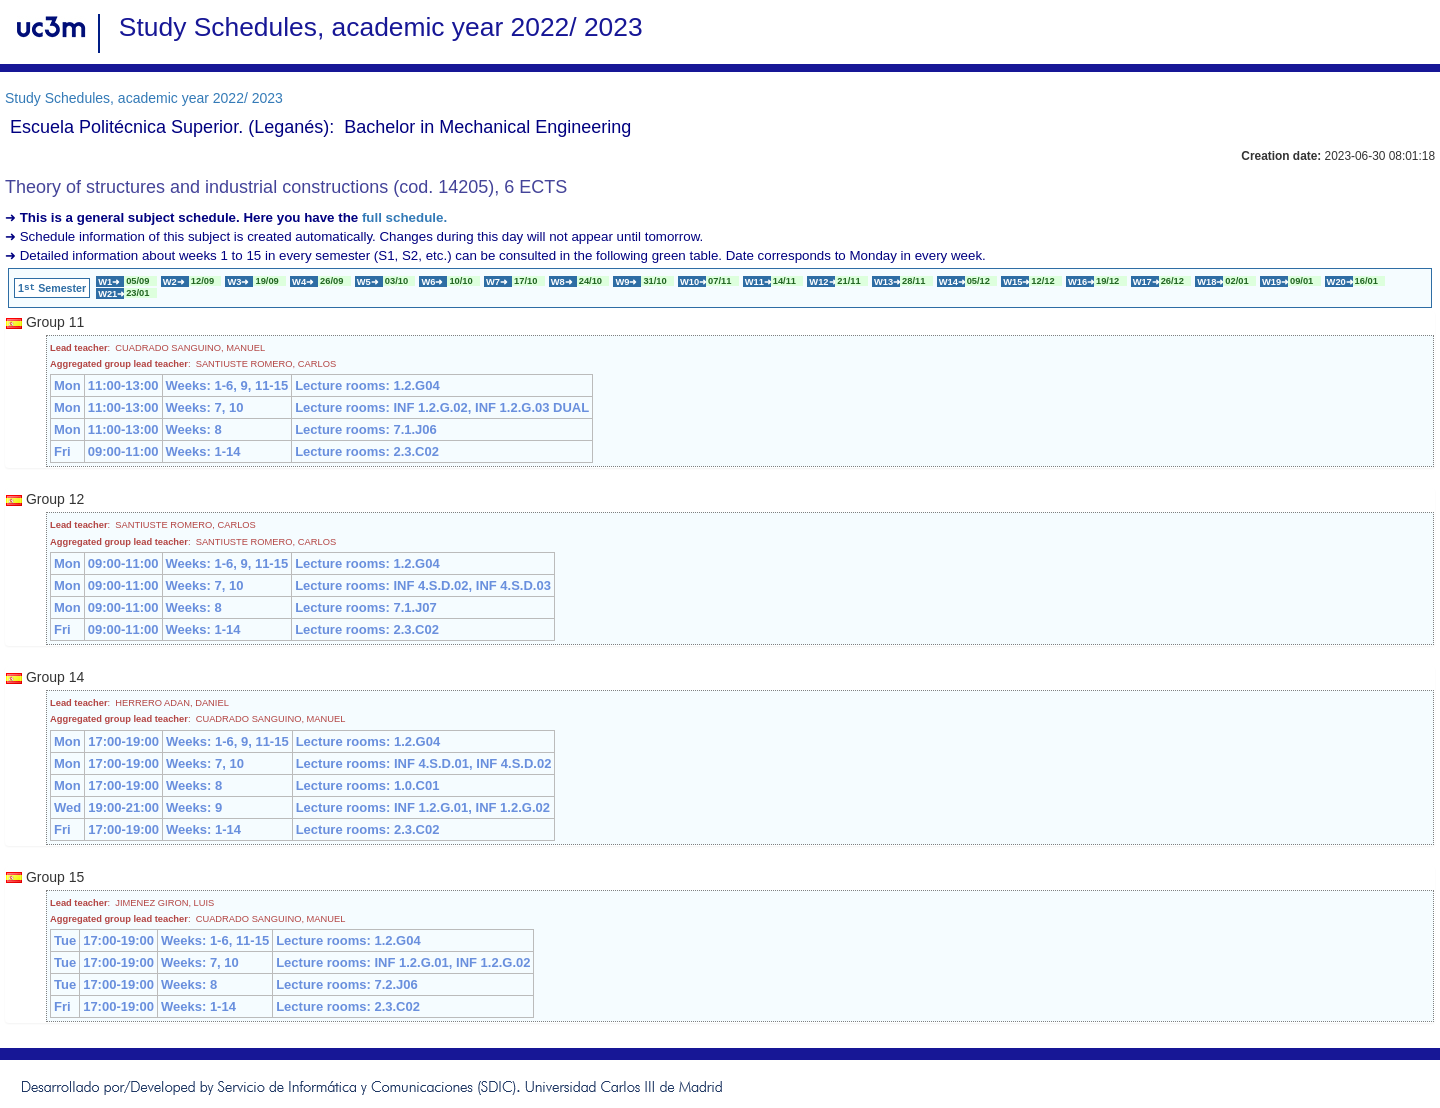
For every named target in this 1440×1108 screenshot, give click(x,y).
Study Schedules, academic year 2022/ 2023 (144, 98)
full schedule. (404, 217)
